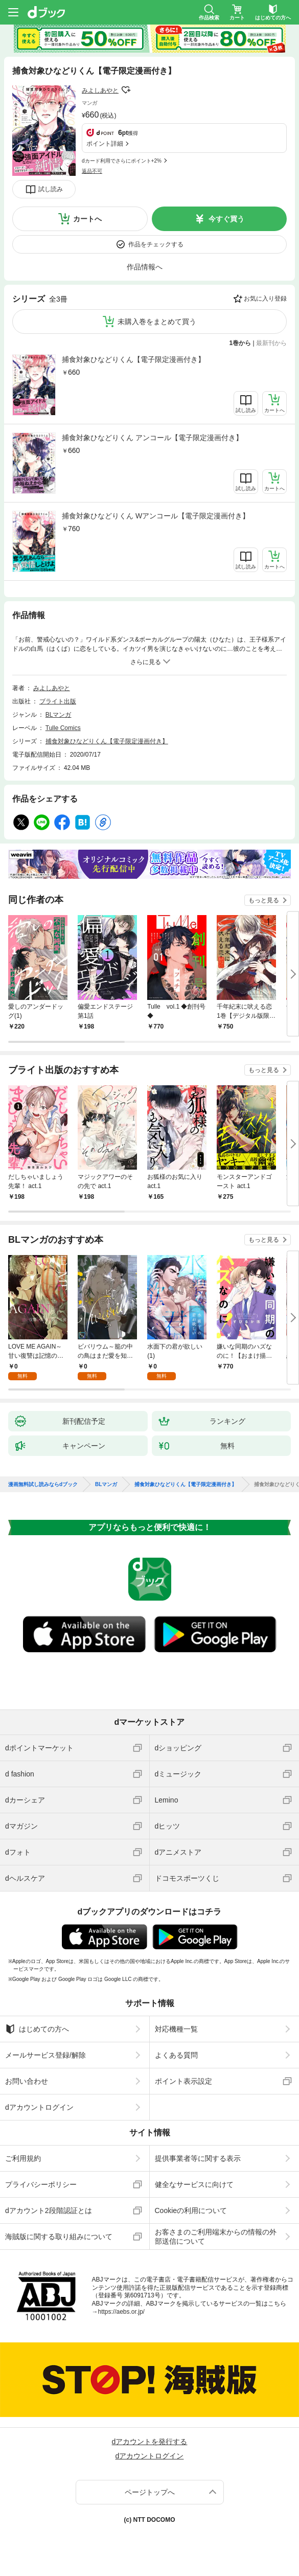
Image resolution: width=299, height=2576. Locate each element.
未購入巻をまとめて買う (157, 321)
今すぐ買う (226, 219)
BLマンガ (58, 714)
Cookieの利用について (191, 2210)
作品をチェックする (155, 244)
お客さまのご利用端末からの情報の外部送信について (216, 2236)
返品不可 (92, 171)
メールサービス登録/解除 (45, 2055)
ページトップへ (150, 2492)
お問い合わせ (26, 2081)
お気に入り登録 (265, 298)
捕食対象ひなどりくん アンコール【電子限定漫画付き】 (152, 438)
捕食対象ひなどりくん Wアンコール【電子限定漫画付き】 (155, 516)
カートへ (87, 219)
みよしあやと (100, 90)
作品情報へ (145, 267)
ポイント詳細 (104, 143)
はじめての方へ (37, 2029)
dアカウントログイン (39, 2107)
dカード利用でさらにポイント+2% (122, 161)
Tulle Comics (63, 728)
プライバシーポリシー (41, 2184)
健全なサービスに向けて (194, 2184)
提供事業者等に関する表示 (198, 2158)
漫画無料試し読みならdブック (43, 1484)
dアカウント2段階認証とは (48, 2210)
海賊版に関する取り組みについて (58, 2236)
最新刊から (271, 343)
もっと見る (263, 900)
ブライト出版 (57, 701)
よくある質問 (176, 2055)
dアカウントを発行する (150, 2441)
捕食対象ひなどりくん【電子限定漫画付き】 (133, 359)
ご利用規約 (23, 2158)
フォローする (126, 90)
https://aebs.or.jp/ (121, 2311)
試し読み (50, 189)
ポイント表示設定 (183, 2081)
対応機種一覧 (176, 2029)
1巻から (240, 343)
